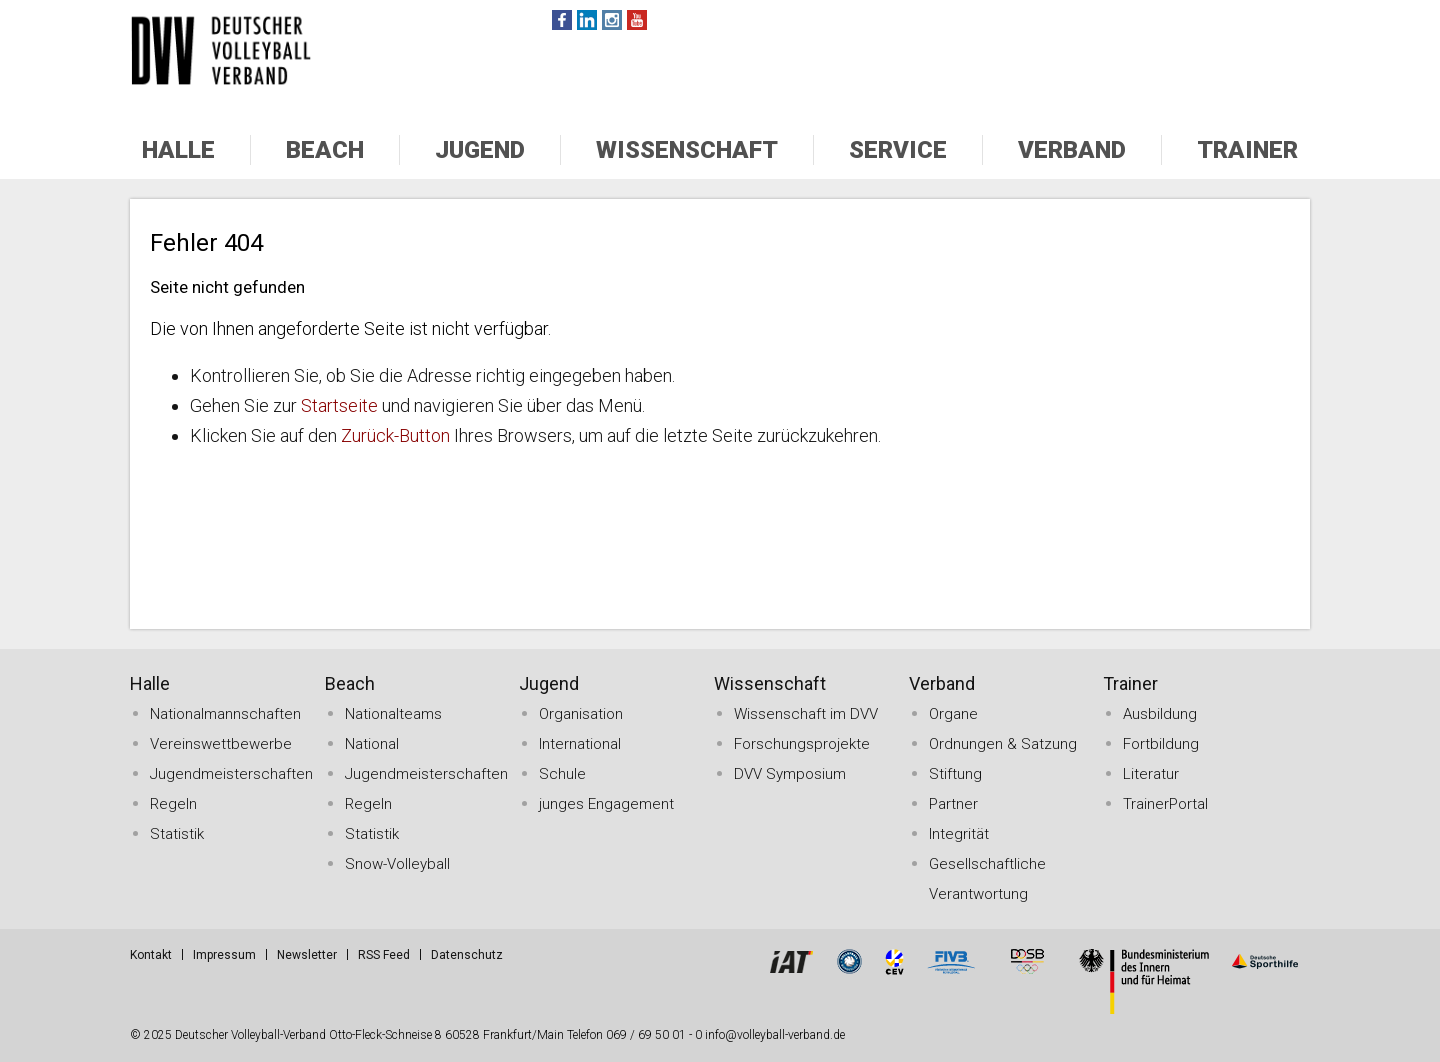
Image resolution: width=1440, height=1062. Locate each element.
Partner (953, 804)
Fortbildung (1161, 744)
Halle (178, 150)
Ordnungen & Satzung (1003, 744)
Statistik (177, 834)
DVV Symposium (790, 774)
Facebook (562, 20)
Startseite (339, 405)
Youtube (637, 20)
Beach (325, 150)
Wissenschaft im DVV (806, 714)
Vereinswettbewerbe (221, 744)
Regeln (173, 804)
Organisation (581, 714)
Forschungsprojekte (802, 744)
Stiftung (955, 774)
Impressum (224, 955)
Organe (953, 714)
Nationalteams (393, 714)
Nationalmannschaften (225, 714)
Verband (1072, 150)
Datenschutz (467, 955)
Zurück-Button (395, 435)
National (372, 744)
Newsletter (307, 955)
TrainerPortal (1165, 804)
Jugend (480, 150)
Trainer (1247, 150)
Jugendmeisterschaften (231, 774)
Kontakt (151, 955)
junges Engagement (606, 804)
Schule (562, 774)
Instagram (612, 20)
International (580, 744)
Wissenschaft (687, 150)
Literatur (1151, 774)
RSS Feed (384, 955)
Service (898, 150)
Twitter (587, 20)
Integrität (959, 834)
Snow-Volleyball (397, 864)
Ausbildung (1160, 714)
